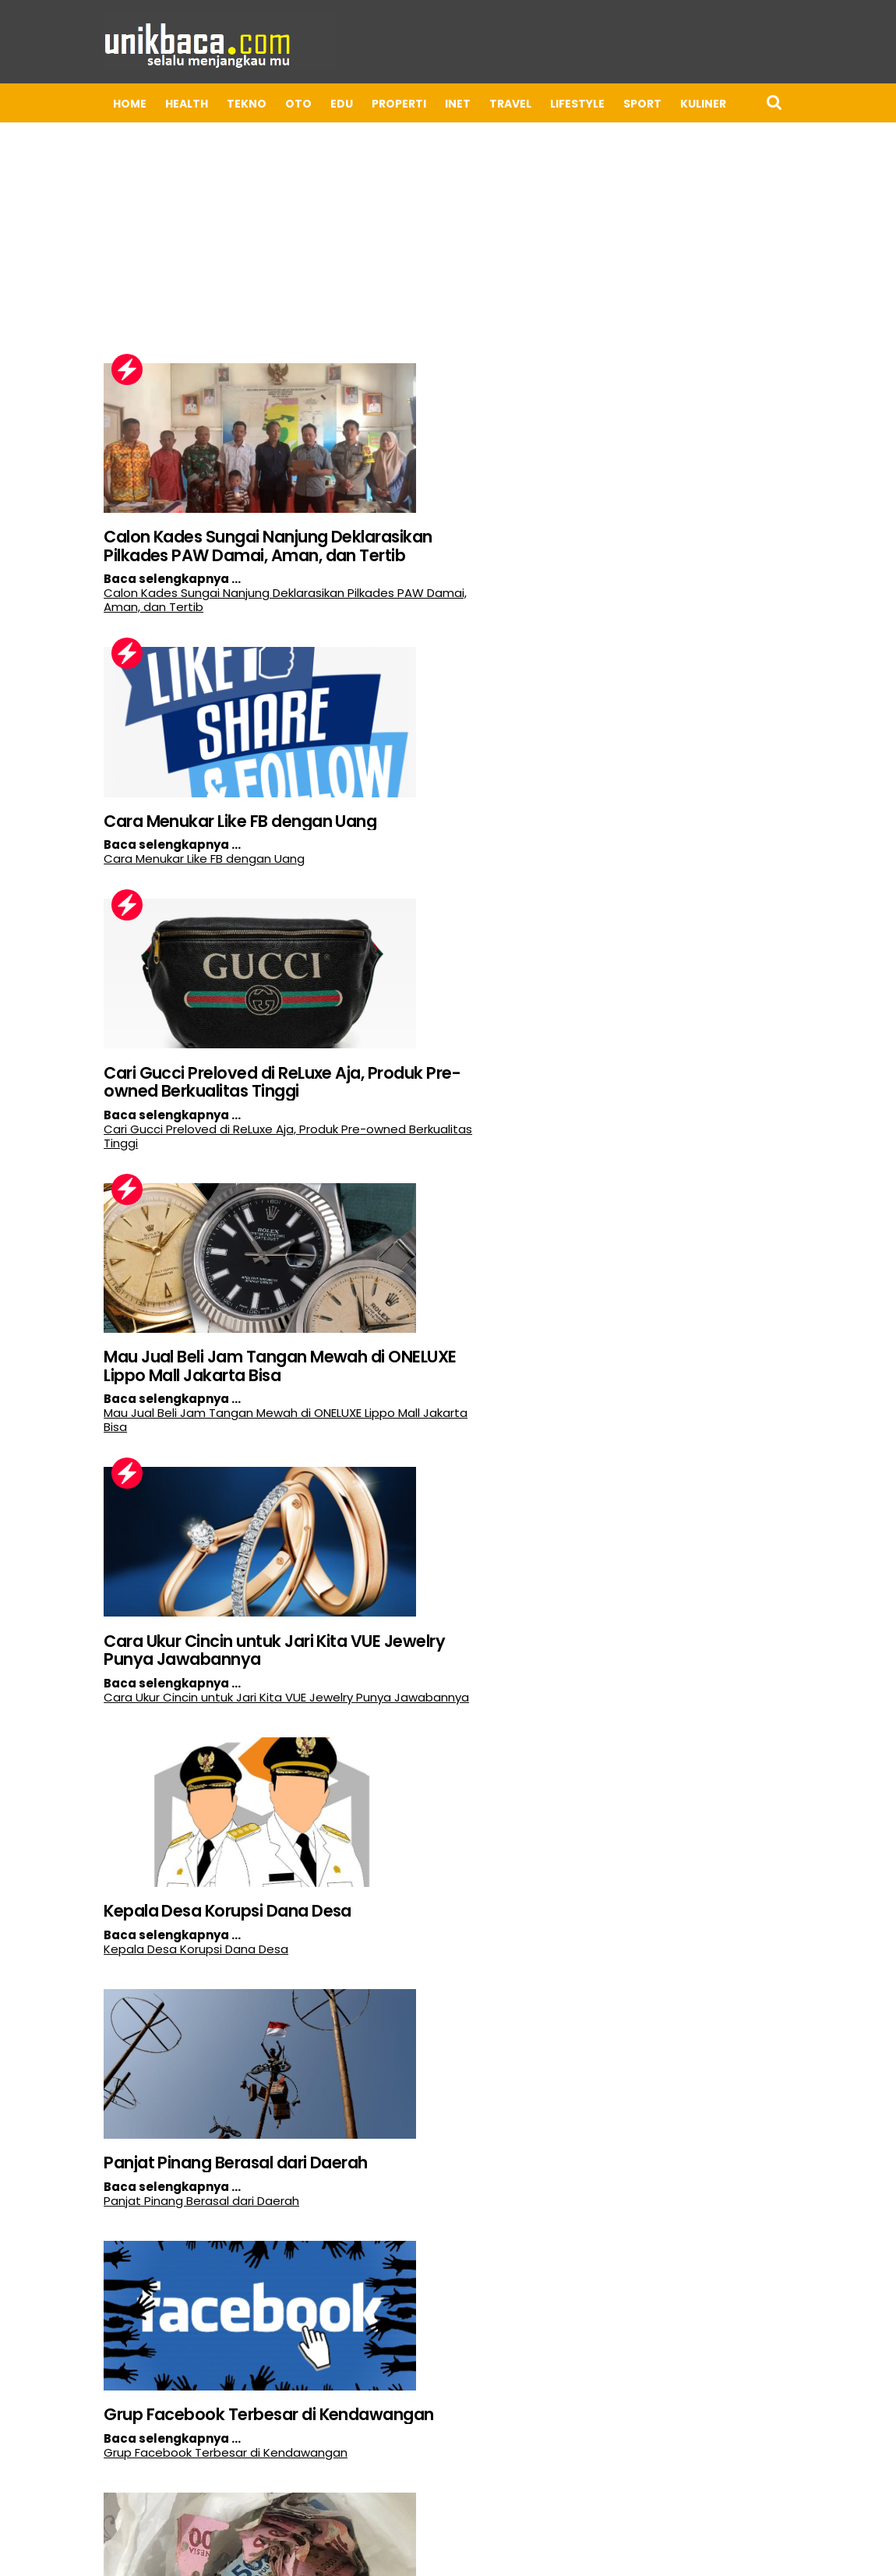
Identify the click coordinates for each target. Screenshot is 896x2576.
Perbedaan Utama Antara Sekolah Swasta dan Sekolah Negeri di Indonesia (428, 2073)
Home (26, 103)
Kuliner (600, 103)
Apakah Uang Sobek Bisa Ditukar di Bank (107, 1731)
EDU (238, 103)
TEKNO (143, 103)
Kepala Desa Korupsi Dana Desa (420, 1141)
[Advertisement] (448, 220)
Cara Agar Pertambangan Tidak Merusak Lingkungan (117, 2375)
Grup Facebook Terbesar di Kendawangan (421, 1453)
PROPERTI (295, 103)
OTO (195, 103)
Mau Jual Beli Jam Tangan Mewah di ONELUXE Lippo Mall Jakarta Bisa (432, 839)
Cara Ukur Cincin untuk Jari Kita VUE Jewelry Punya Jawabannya (136, 1151)
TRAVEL (407, 103)
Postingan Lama (542, 2489)
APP (713, 103)
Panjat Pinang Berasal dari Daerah (115, 1453)
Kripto (662, 103)
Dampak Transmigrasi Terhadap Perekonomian (108, 2063)
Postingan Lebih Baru (58, 2489)
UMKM (760, 103)
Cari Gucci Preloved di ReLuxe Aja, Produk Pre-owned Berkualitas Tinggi (126, 839)
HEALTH (83, 103)
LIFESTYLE (473, 103)
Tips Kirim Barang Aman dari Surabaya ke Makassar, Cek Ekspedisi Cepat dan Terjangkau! (430, 1751)
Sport (539, 103)
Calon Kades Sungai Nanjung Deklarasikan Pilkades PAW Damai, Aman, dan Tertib (126, 526)
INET (354, 103)
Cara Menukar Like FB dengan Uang (434, 516)
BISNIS (815, 103)
